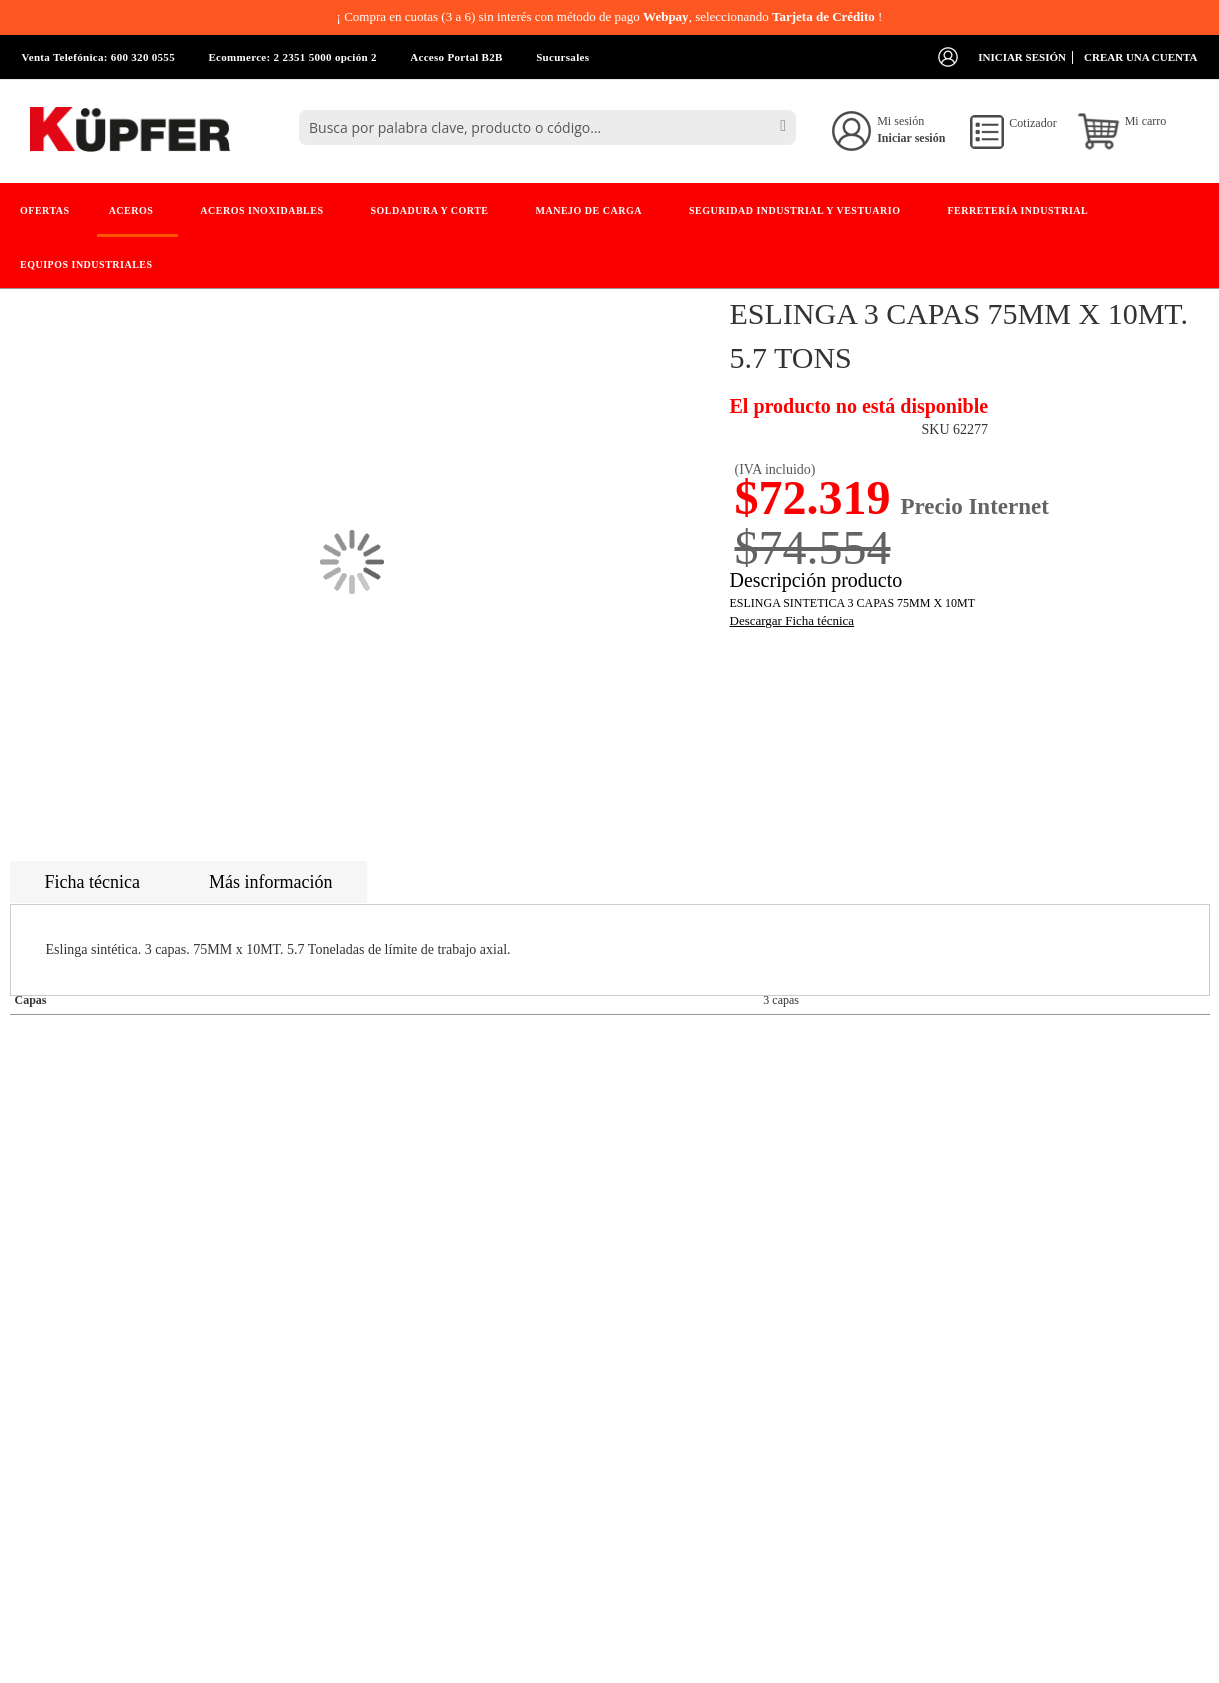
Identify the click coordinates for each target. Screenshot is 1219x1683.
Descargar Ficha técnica (792, 620)
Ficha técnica (92, 882)
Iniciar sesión (1022, 57)
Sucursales (562, 57)
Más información (270, 882)
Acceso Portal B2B (456, 57)
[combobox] (547, 127)
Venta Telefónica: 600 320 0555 (98, 57)
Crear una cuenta (1140, 57)
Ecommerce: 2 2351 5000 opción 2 (292, 57)
